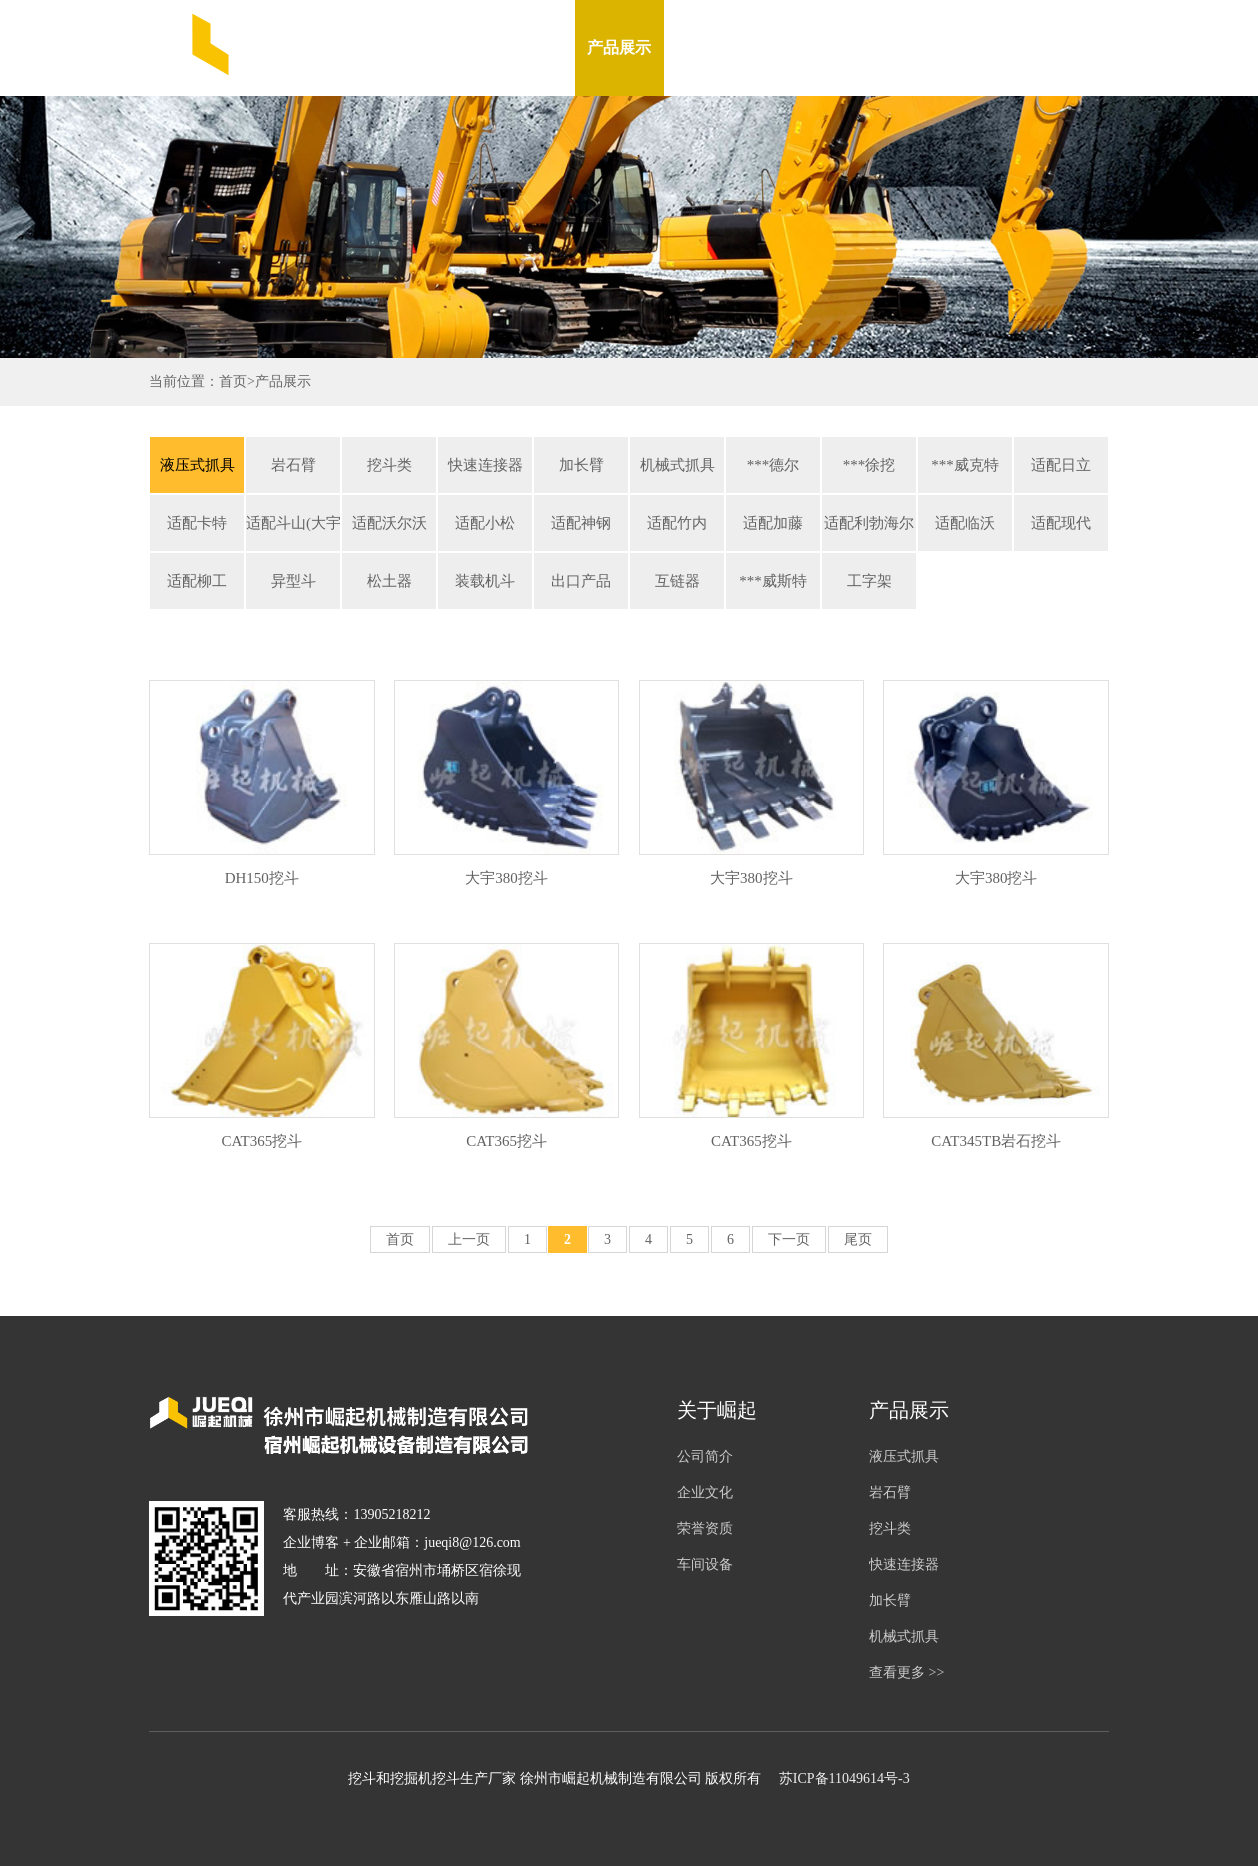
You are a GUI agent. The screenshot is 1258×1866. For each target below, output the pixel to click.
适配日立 (1061, 465)
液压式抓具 (197, 465)
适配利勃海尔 (869, 523)
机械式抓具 (677, 465)
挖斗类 (389, 465)
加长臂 (581, 465)
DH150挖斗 (262, 878)
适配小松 (485, 523)
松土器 (389, 581)
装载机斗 (485, 581)
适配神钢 (581, 523)
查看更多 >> (906, 1672)
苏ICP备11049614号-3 (844, 1778)
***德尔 (773, 465)
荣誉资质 (705, 1528)
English (1065, 47)
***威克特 (965, 465)
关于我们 (530, 47)
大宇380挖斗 (506, 878)
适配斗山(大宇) (293, 523)
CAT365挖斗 (261, 1141)
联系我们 (975, 47)
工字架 (869, 581)
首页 (233, 381)
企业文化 (705, 1492)
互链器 (677, 581)
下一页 (789, 1239)
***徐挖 (869, 465)
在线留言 (886, 47)
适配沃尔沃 (389, 523)
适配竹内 (677, 523)
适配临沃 (965, 523)
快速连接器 (485, 465)
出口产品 (581, 581)
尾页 (858, 1239)
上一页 (469, 1239)
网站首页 (441, 47)
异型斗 (293, 581)
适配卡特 (197, 523)
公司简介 (705, 1456)
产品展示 (619, 47)
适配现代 (1061, 523)
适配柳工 (197, 581)
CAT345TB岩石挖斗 (996, 1141)
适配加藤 (773, 523)
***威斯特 (773, 581)
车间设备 (797, 47)
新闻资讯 (708, 47)
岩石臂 (293, 465)
